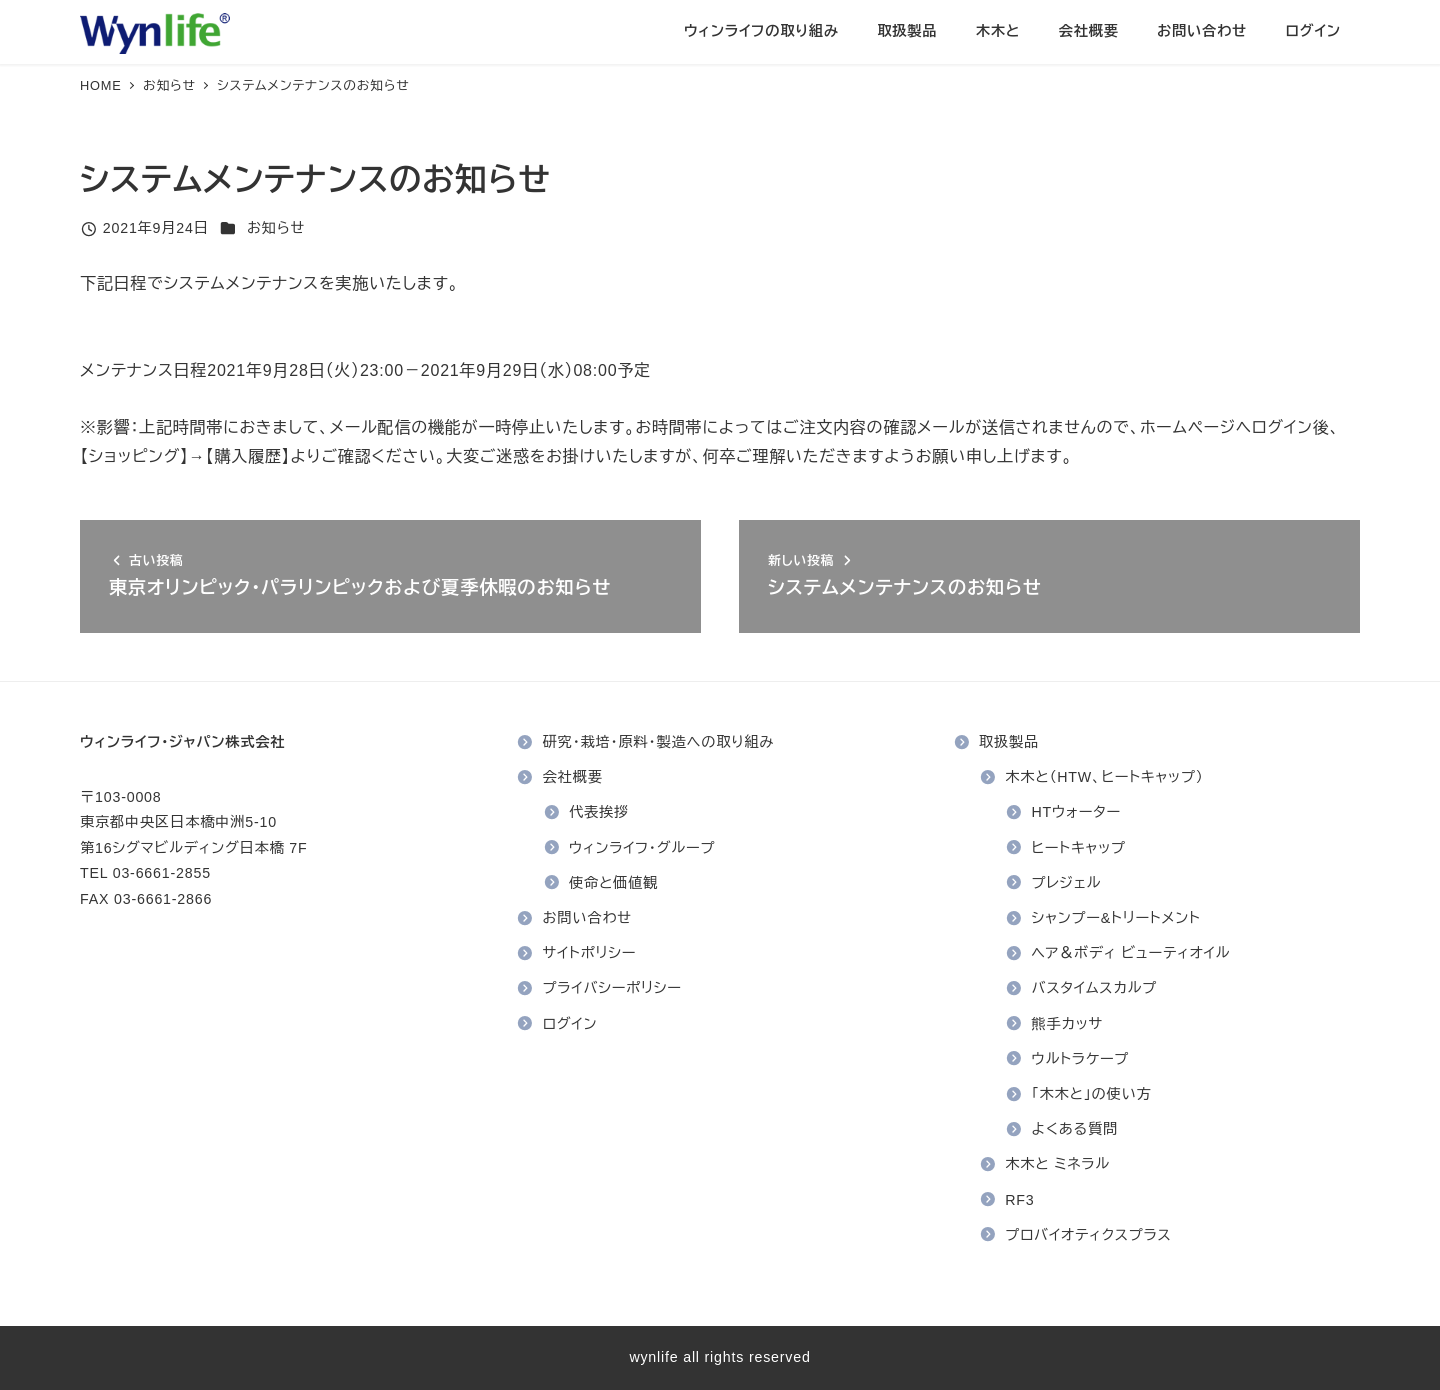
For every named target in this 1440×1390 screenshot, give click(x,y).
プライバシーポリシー (612, 988)
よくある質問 (1075, 1129)
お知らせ (276, 228)
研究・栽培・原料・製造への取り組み (659, 742)
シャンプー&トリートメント (1116, 918)
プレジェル (1067, 883)
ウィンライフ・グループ (642, 848)
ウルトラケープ (1081, 1059)
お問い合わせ (587, 918)
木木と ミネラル (1057, 1164)
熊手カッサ (1068, 1024)
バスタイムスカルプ (1095, 988)
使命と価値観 (613, 883)
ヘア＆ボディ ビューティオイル (1131, 953)
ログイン (570, 1024)
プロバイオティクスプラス (1088, 1235)
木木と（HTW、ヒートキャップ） (1104, 777)
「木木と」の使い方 (1092, 1094)
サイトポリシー (590, 953)
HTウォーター (1077, 812)
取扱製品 (1009, 742)
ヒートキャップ (1079, 848)
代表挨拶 (599, 812)
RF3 (1019, 1200)
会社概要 (573, 777)
